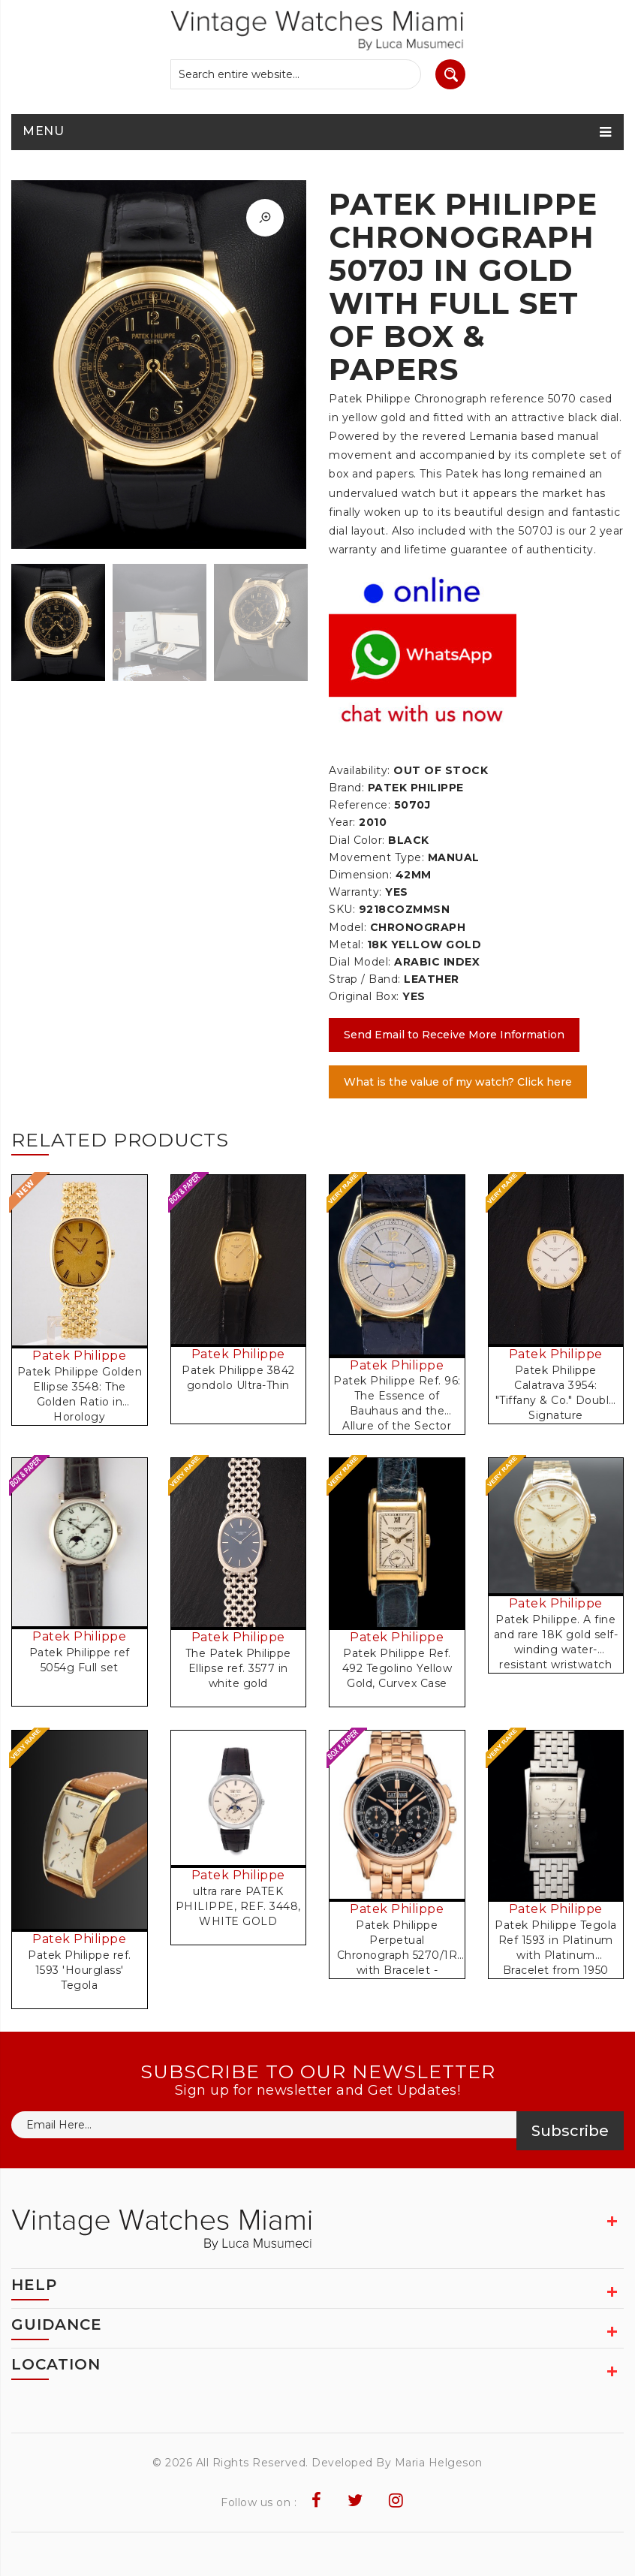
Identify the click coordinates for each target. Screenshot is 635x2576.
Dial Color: (357, 840)
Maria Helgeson (439, 2462)
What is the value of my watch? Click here (458, 1082)
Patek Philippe (79, 1355)
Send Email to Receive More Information (454, 1034)
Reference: (359, 805)
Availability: (359, 770)
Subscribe (570, 2131)
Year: (342, 822)
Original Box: (364, 996)
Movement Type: (376, 857)
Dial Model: (360, 962)
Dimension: (360, 874)
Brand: (346, 787)
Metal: (346, 944)
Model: (347, 927)
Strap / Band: (365, 979)
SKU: (342, 909)
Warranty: (355, 892)
